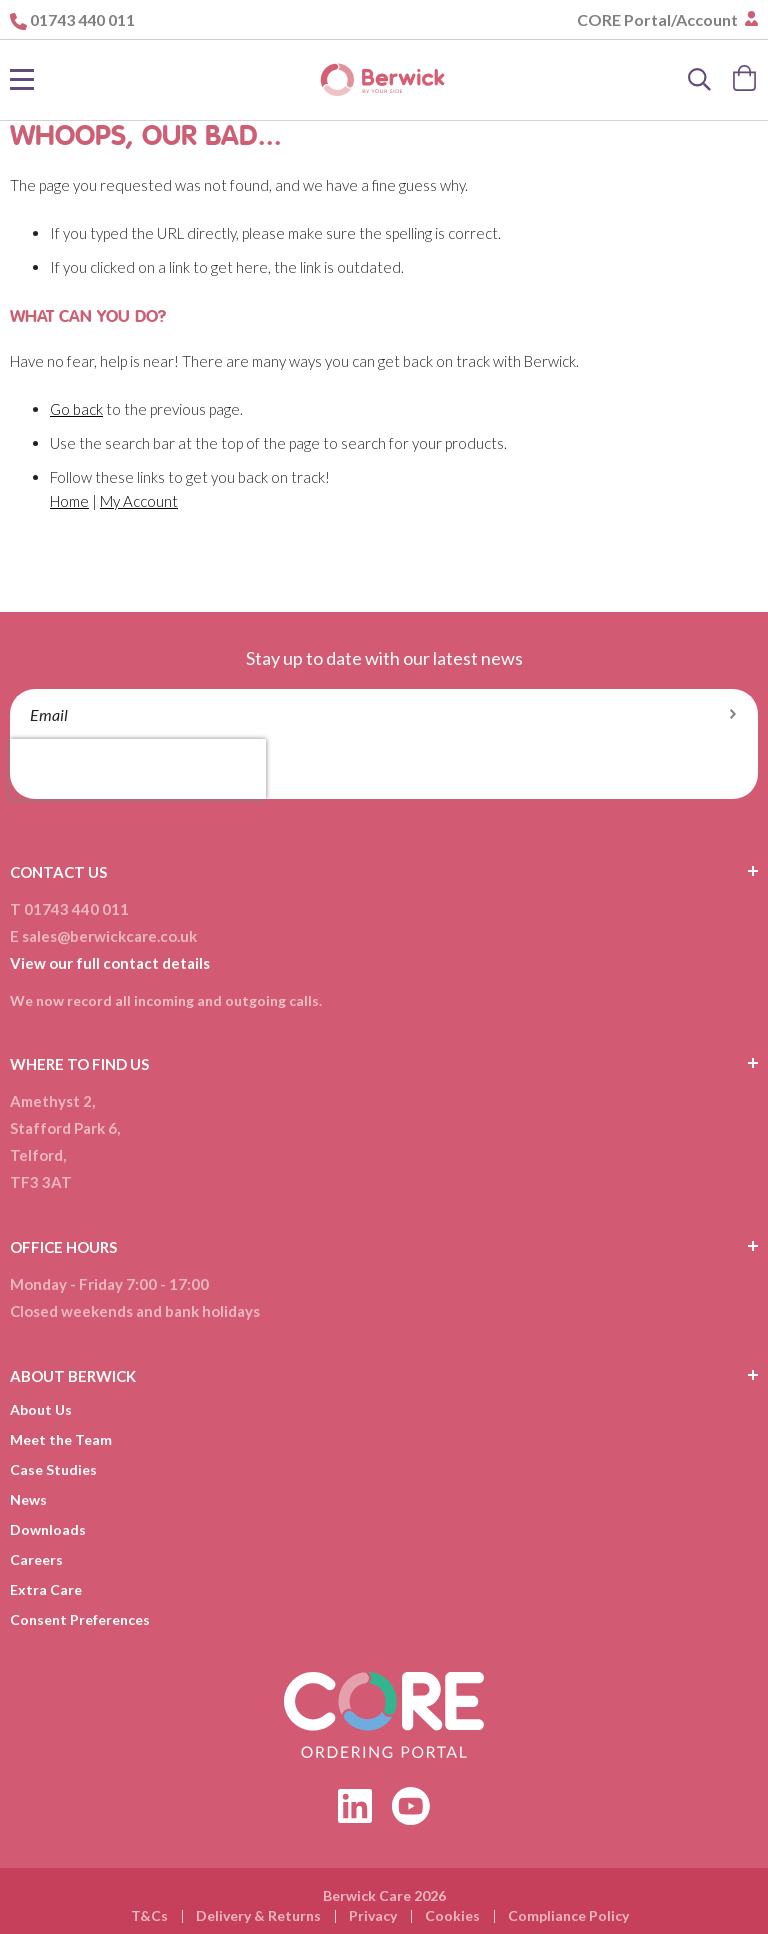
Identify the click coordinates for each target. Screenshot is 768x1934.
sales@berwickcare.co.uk (109, 936)
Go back (76, 409)
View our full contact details (110, 963)
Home (69, 501)
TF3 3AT (41, 1182)
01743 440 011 (82, 19)
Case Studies (53, 1469)
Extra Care (46, 1589)
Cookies (452, 1915)
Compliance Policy (568, 1915)
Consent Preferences (80, 1619)
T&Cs (149, 1915)
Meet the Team (61, 1439)
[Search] (700, 80)
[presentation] (138, 769)
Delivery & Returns (258, 1915)
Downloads (48, 1529)
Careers (36, 1559)
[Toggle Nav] (22, 80)
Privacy (373, 1915)
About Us (41, 1409)
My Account (139, 501)
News (28, 1499)
